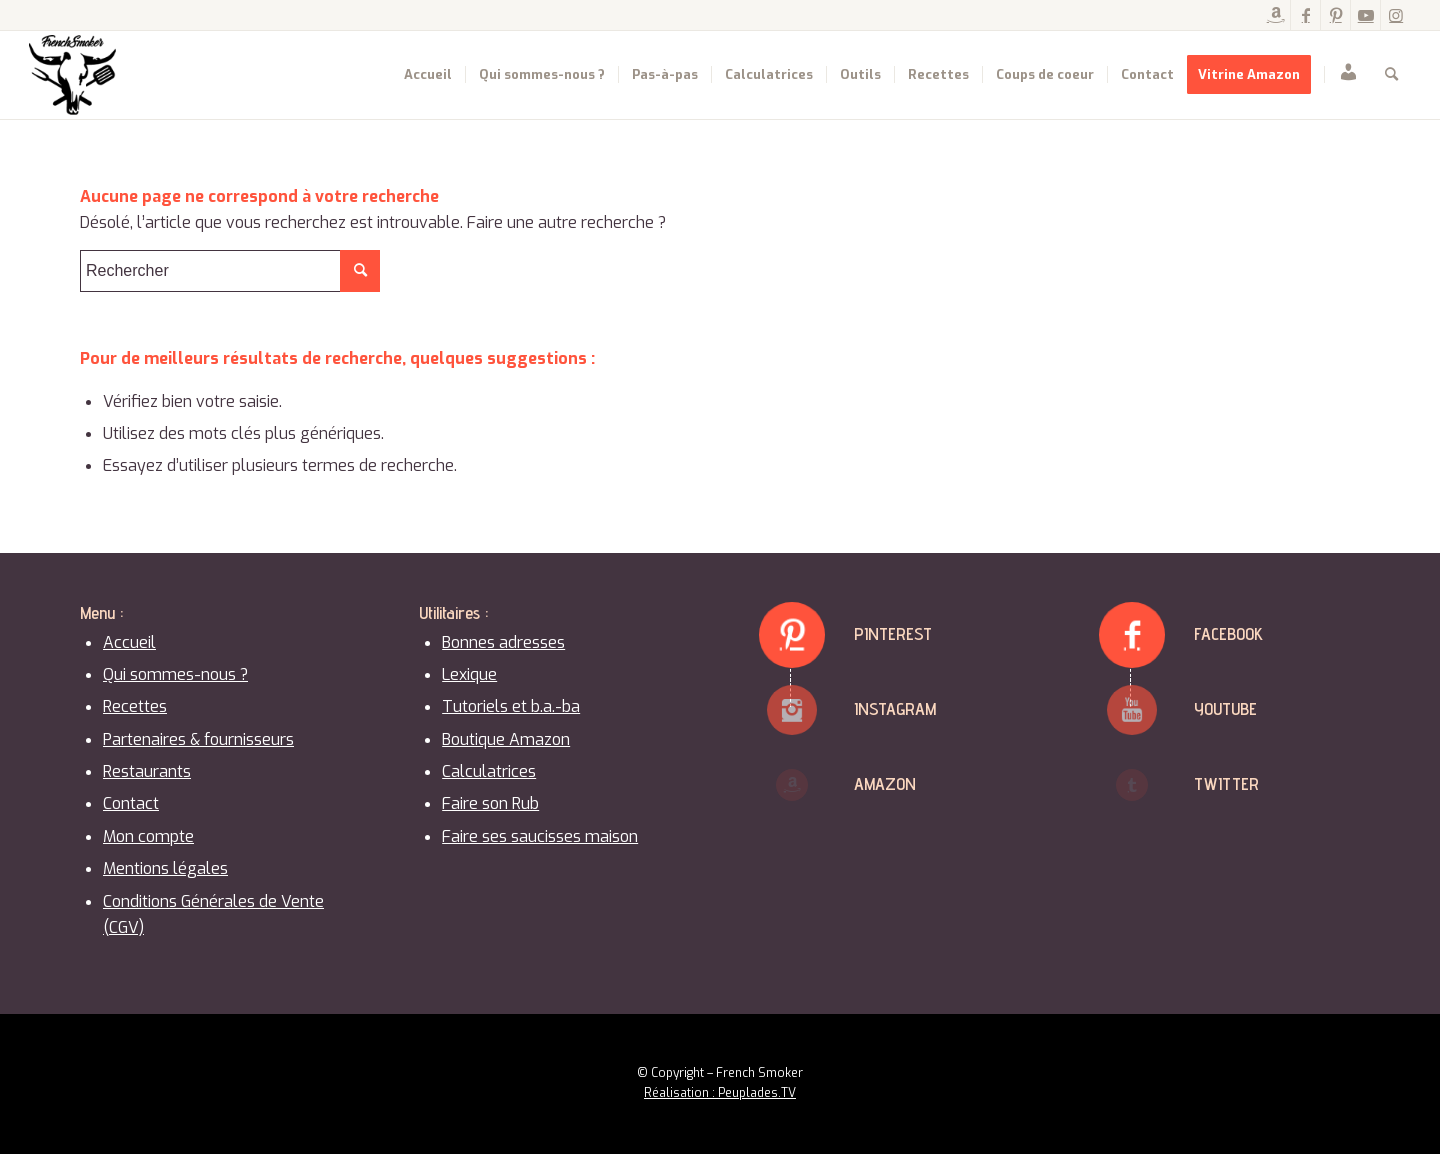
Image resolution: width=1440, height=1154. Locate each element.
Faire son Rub (490, 803)
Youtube (1225, 708)
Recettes (135, 706)
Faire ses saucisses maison (540, 836)
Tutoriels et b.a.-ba (511, 706)
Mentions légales (165, 868)
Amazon (885, 783)
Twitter (1226, 783)
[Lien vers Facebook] (1305, 15)
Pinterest (893, 633)
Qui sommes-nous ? (175, 674)
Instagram (895, 708)
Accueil (129, 642)
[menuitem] (428, 75)
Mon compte (148, 836)
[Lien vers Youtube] (1365, 15)
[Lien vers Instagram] (1396, 15)
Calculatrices (489, 771)
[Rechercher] (1391, 75)
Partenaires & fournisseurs (198, 739)
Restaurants (147, 771)
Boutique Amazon (506, 739)
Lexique (469, 674)
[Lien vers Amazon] (1275, 15)
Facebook (1228, 633)
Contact (131, 803)
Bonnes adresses (503, 642)
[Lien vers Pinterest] (1335, 15)
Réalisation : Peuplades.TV (720, 1093)
